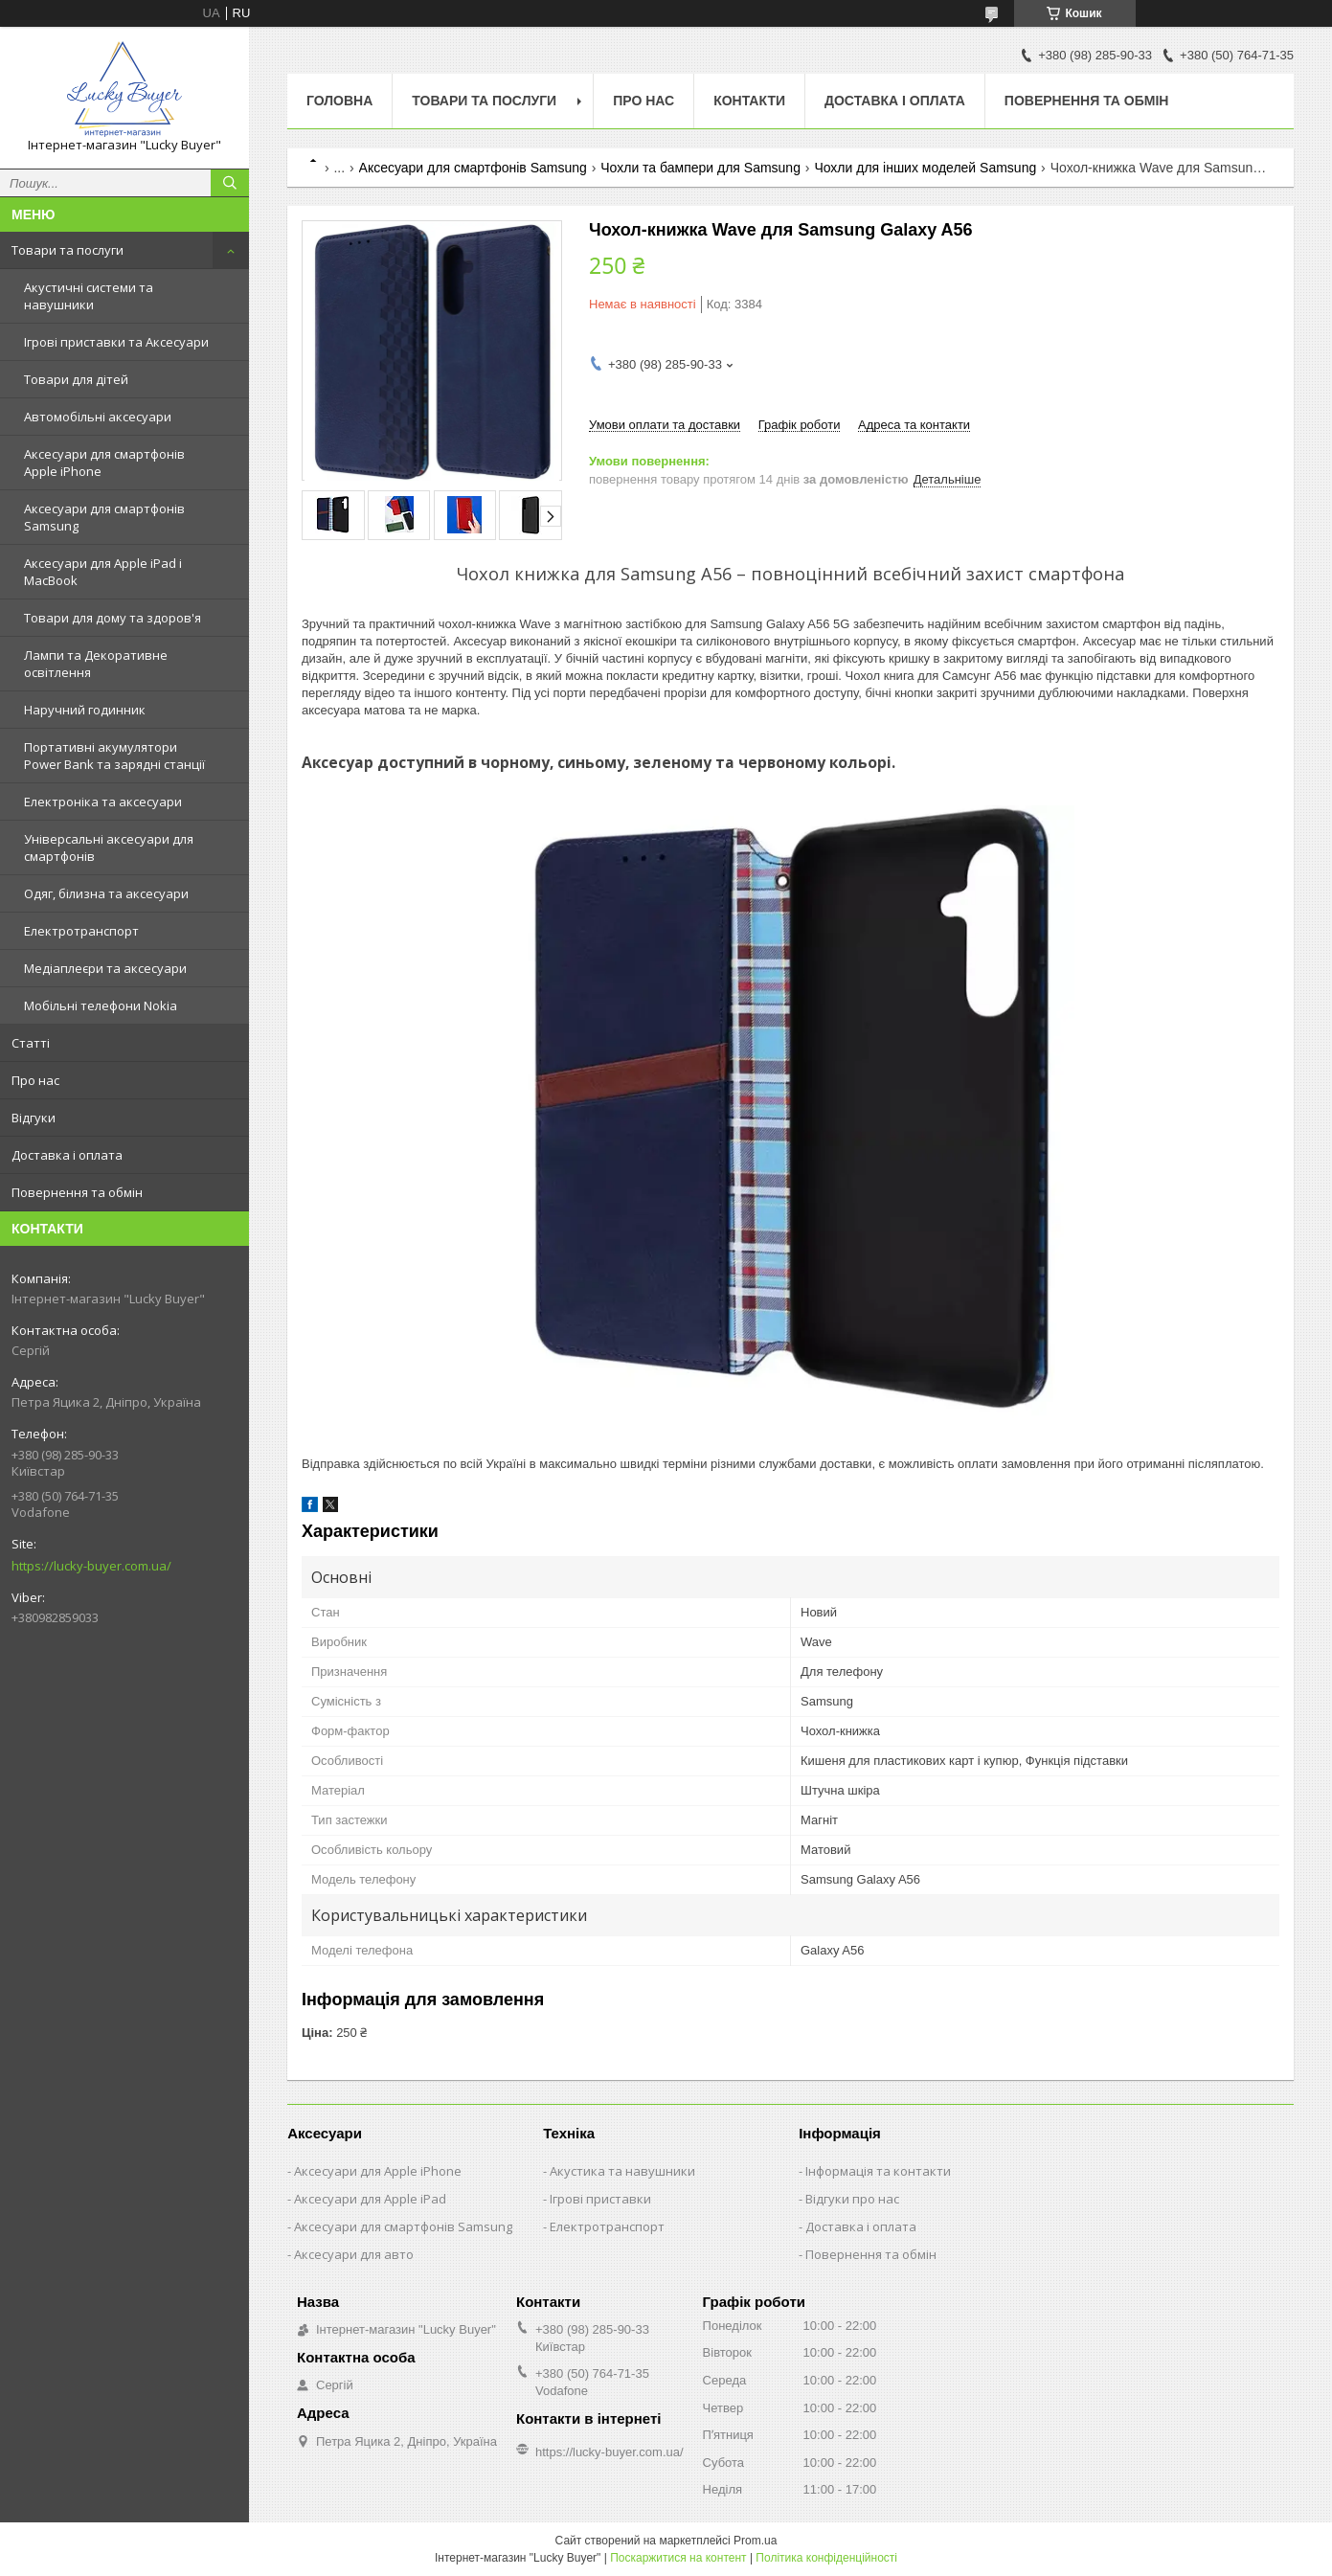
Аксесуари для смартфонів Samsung (104, 517)
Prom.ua (755, 2540)
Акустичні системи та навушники (88, 296)
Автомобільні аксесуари (97, 416)
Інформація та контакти (878, 2171)
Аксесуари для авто (354, 2254)
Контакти (749, 100)
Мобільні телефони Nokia (100, 1005)
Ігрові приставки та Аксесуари (116, 341)
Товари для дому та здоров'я (112, 617)
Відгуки (33, 1117)
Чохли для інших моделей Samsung (925, 167)
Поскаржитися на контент (678, 2558)
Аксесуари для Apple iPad (370, 2198)
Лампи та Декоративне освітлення (96, 663)
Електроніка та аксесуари (103, 801)
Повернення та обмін (77, 1192)
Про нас (35, 1080)
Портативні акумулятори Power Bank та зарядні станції (114, 755)
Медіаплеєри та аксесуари (105, 968)
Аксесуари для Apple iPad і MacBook (103, 571)
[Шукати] (230, 183)
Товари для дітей (76, 379)
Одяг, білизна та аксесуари (106, 893)
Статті (30, 1042)
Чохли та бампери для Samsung (700, 167)
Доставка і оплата (67, 1155)
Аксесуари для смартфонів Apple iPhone (104, 462)
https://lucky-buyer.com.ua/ (91, 1565)
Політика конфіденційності (826, 2558)
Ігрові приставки (600, 2198)
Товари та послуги (67, 250)
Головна (339, 100)
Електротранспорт (81, 930)
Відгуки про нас (852, 2198)
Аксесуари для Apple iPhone (378, 2171)
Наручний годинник (85, 709)
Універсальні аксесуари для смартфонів (108, 847)
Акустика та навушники (622, 2171)
